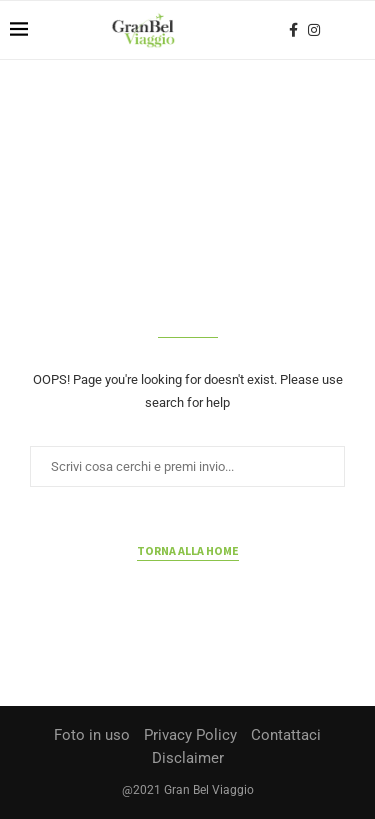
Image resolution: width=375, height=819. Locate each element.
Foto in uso (92, 735)
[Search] (355, 30)
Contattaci (286, 735)
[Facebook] (293, 30)
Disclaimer (188, 758)
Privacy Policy (190, 735)
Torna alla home (188, 550)
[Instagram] (314, 30)
